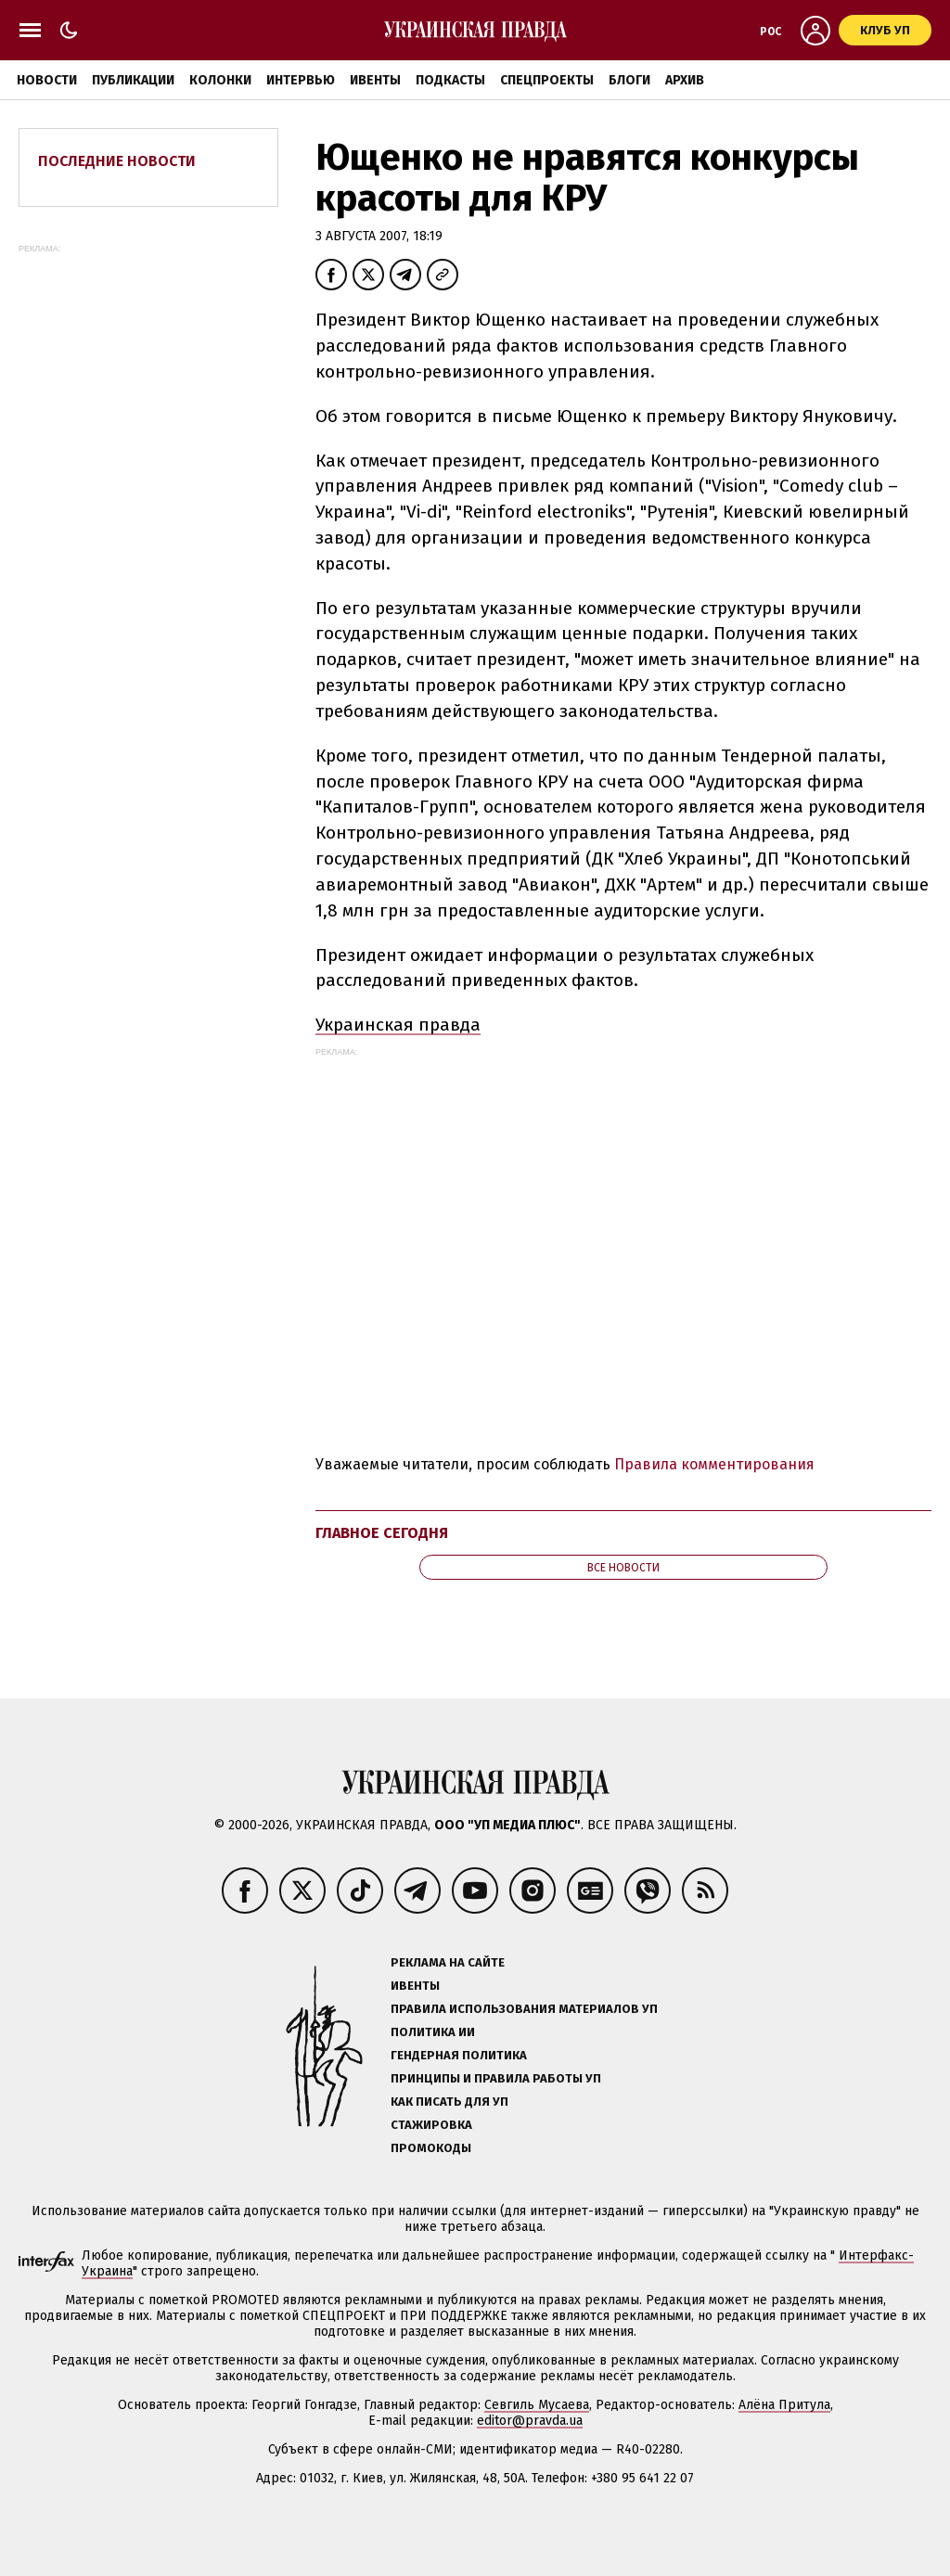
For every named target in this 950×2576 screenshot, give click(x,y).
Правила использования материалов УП (524, 2009)
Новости (47, 80)
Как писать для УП (449, 2101)
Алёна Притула (784, 2405)
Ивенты (375, 80)
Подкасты (450, 80)
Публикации (133, 80)
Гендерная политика (459, 2055)
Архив (684, 80)
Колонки (220, 80)
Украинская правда (398, 1024)
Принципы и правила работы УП (496, 2078)
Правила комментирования (714, 1464)
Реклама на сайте (448, 1962)
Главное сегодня (381, 1533)
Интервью (300, 80)
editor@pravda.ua (530, 2421)
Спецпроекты (547, 80)
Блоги (629, 80)
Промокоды (431, 2148)
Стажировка (431, 2125)
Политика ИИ (433, 2032)
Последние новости (117, 161)
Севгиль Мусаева (536, 2405)
